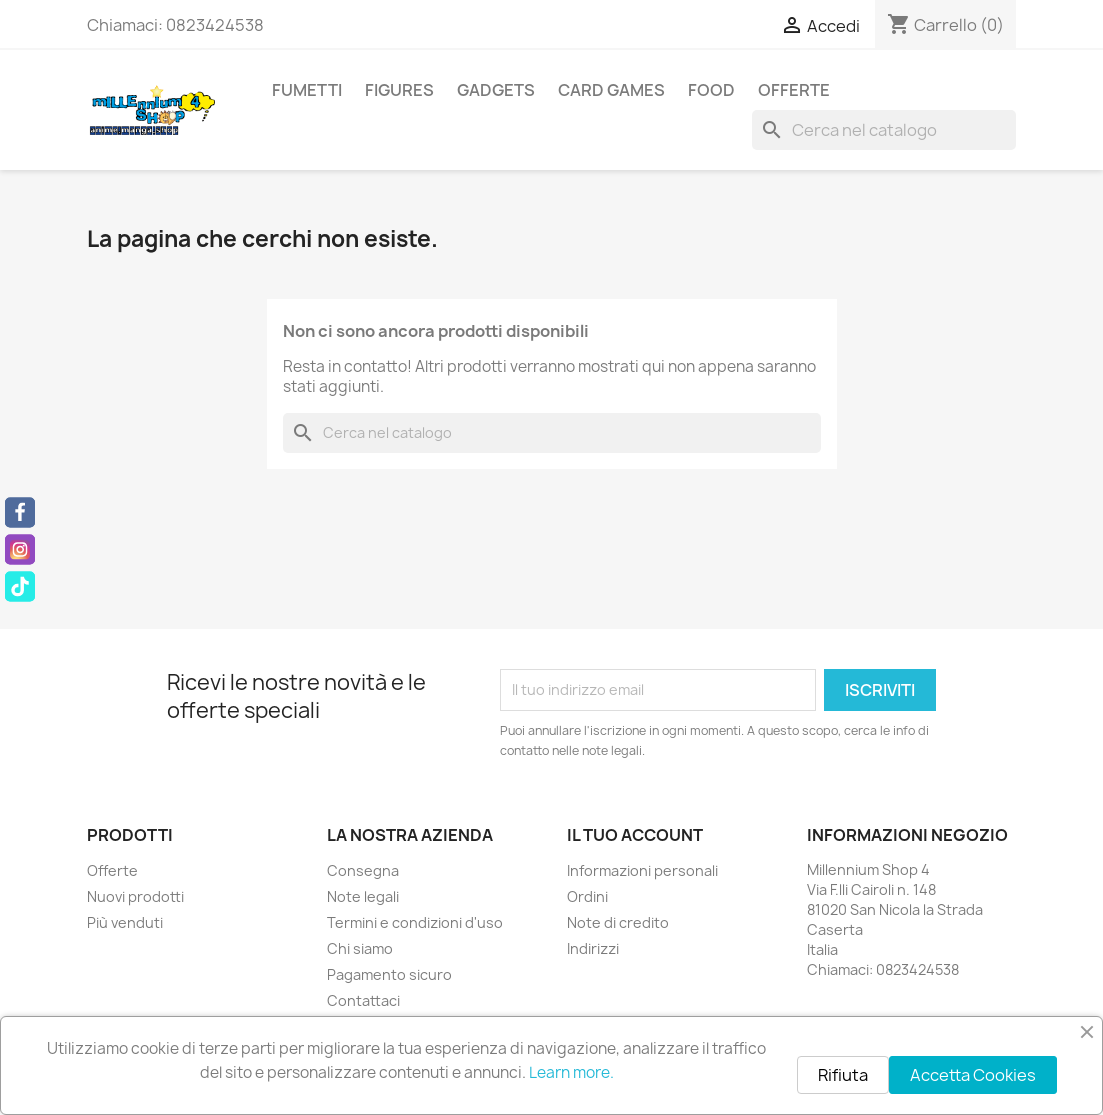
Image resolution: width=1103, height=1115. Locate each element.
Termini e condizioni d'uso (415, 922)
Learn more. (571, 1072)
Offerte (794, 90)
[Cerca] (884, 130)
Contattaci (363, 1000)
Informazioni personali (642, 870)
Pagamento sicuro (389, 974)
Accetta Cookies (973, 1075)
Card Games (611, 90)
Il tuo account (635, 835)
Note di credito (618, 922)
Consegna (363, 870)
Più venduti (125, 922)
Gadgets (496, 90)
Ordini (587, 896)
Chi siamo (360, 948)
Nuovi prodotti (135, 896)
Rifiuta (843, 1075)
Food (711, 90)
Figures (399, 90)
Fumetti (307, 90)
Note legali (363, 896)
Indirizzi (593, 948)
